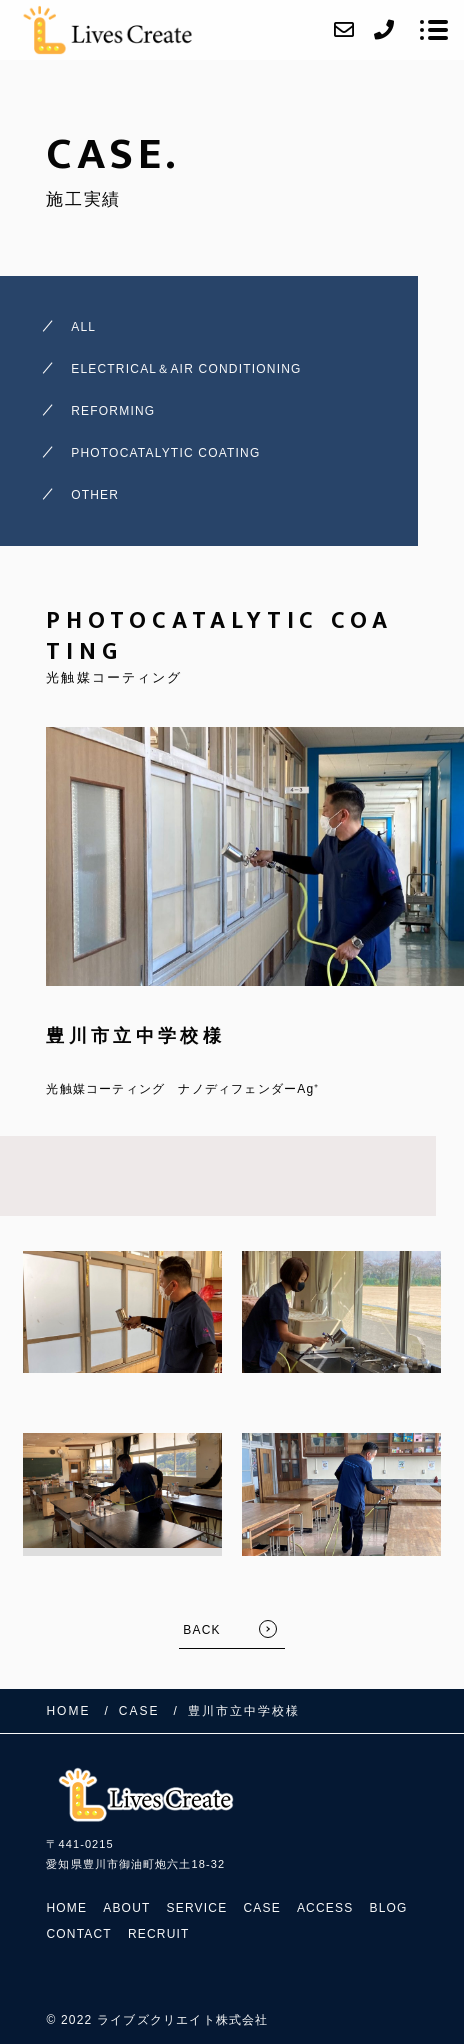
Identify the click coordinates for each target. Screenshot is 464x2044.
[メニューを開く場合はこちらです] (434, 30)
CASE (261, 1908)
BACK (201, 1630)
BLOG (388, 1908)
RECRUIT (159, 1934)
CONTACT (79, 1934)
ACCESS (325, 1908)
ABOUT (126, 1908)
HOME (66, 1908)
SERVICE (197, 1908)
